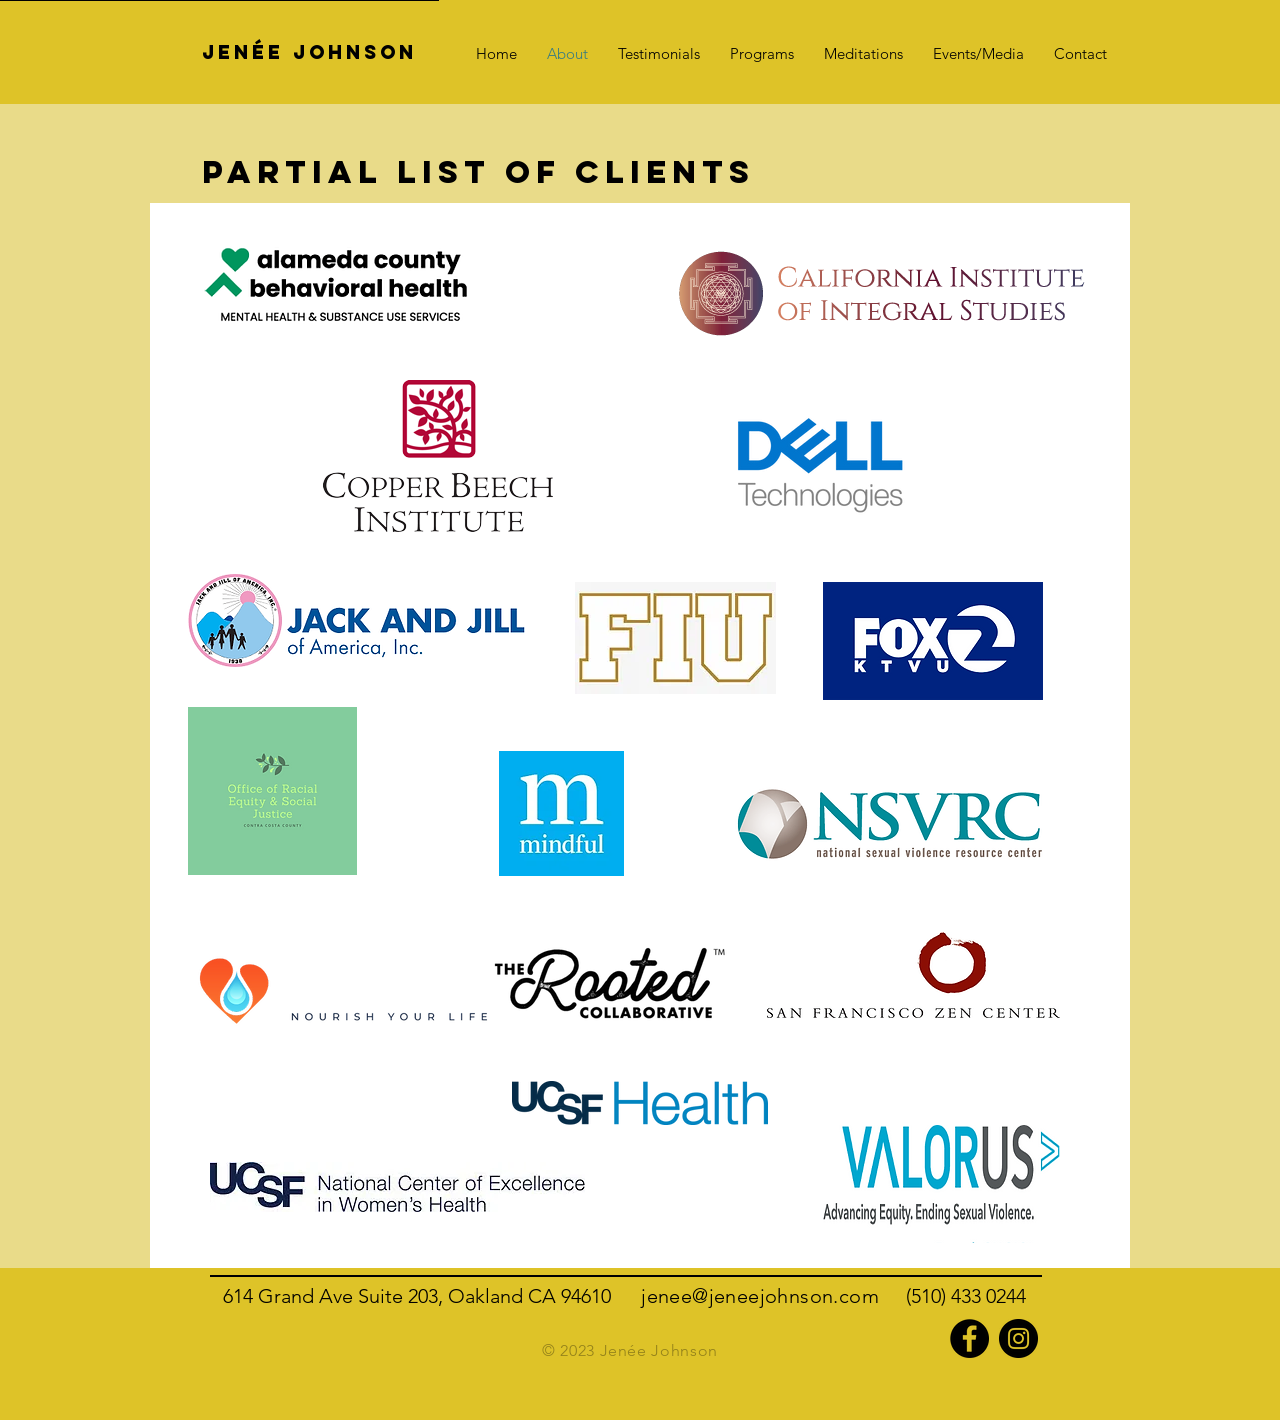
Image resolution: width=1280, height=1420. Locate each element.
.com (869, 1296)
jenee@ (674, 1296)
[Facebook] (969, 1338)
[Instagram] (1018, 1338)
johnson (797, 1296)
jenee (734, 1296)
